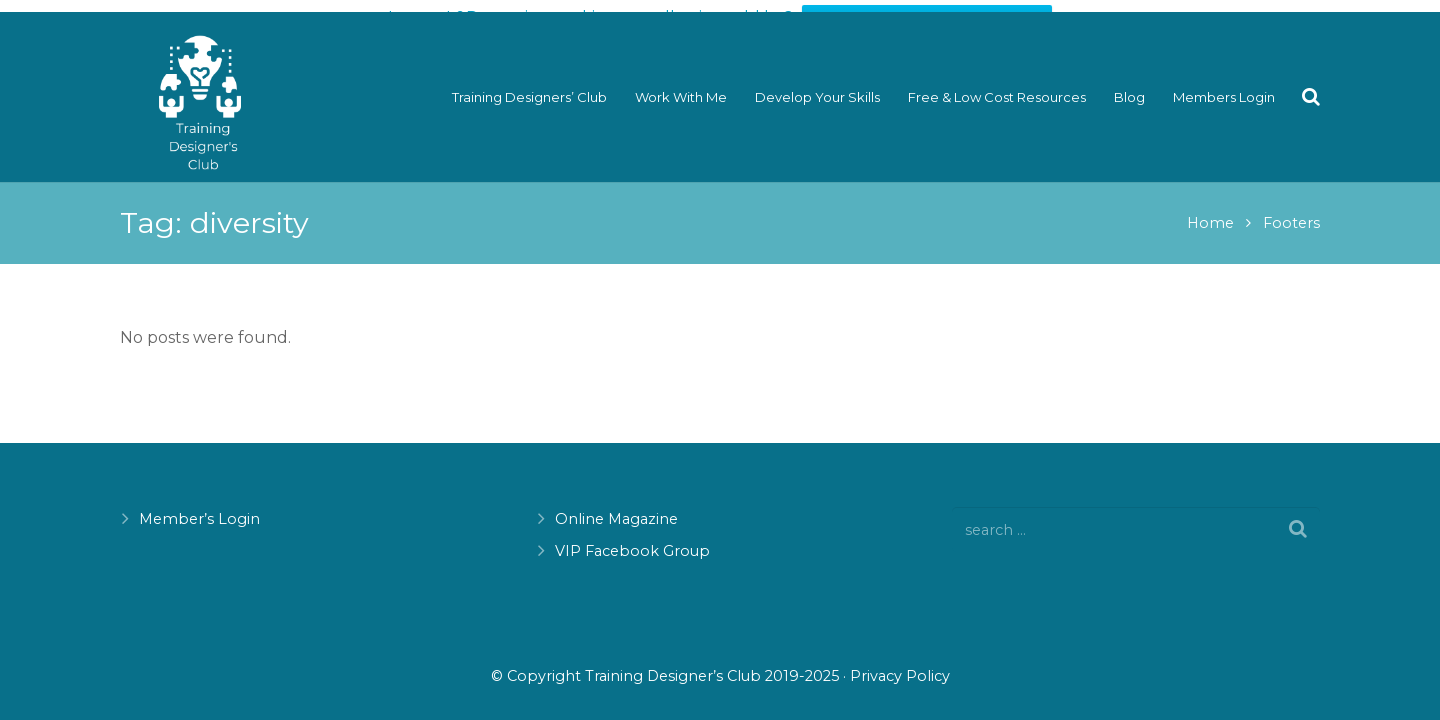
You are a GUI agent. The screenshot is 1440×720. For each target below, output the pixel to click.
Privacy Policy (900, 676)
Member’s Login (199, 519)
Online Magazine (616, 519)
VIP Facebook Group (632, 551)
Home (1210, 213)
